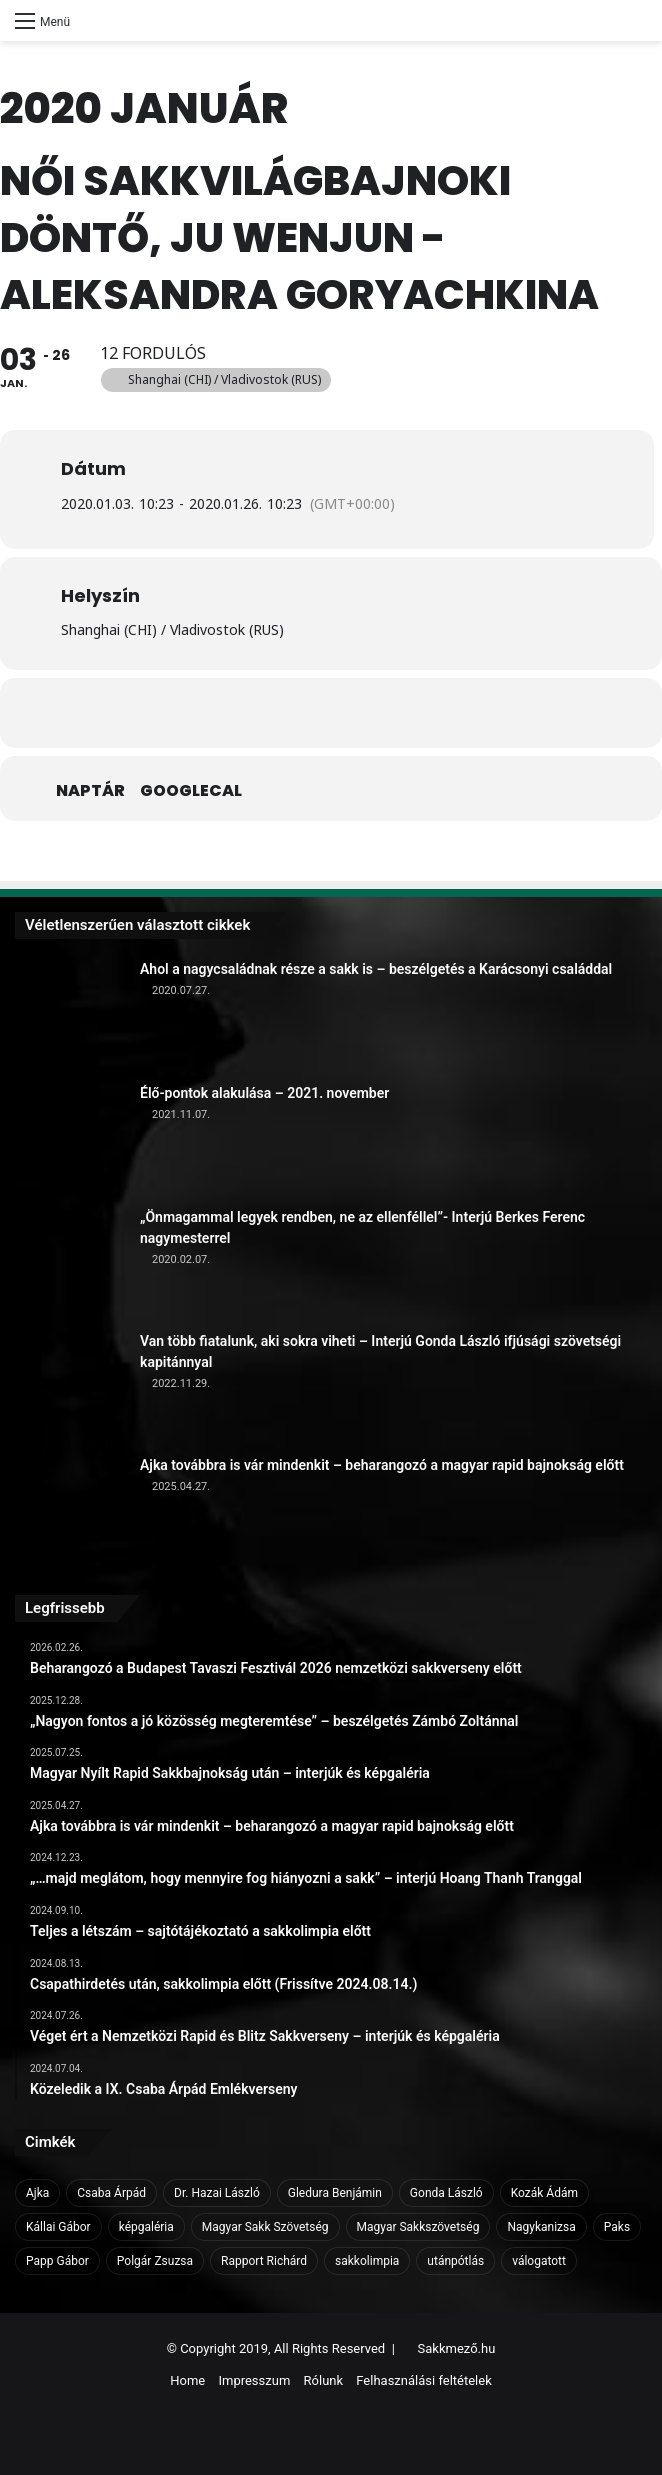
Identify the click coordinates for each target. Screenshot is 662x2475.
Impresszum (254, 2380)
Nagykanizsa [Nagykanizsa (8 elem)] (541, 2227)
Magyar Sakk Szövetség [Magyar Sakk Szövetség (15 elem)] (265, 2227)
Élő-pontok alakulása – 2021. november (264, 1093)
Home (187, 2380)
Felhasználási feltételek (423, 2380)
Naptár (90, 791)
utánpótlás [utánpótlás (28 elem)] (455, 2261)
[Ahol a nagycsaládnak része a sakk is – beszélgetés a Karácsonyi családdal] (70, 1014)
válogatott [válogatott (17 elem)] (539, 2261)
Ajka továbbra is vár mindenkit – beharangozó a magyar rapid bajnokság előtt (382, 1465)
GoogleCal (191, 791)
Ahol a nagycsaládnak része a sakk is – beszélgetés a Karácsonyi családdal (376, 969)
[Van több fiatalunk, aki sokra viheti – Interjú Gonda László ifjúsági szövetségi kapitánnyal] (70, 1386)
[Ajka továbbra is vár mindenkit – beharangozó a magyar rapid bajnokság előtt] (70, 1510)
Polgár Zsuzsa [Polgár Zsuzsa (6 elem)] (155, 2261)
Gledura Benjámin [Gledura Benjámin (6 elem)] (335, 2193)
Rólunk (324, 2380)
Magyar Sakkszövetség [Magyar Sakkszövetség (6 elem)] (418, 2227)
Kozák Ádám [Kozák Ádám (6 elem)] (544, 2193)
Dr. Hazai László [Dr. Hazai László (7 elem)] (217, 2193)
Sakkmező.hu (457, 2348)
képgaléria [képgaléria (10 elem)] (146, 2227)
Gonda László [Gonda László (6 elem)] (446, 2193)
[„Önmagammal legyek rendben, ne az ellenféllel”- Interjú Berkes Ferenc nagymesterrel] (70, 1262)
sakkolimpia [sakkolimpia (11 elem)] (367, 2261)
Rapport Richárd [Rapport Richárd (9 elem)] (264, 2261)
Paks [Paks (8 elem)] (617, 2227)
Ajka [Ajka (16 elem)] (37, 2193)
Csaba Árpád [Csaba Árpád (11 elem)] (111, 2193)
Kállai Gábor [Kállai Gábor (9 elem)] (58, 2227)
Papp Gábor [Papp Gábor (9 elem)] (57, 2261)
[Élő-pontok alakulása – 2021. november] (70, 1138)
